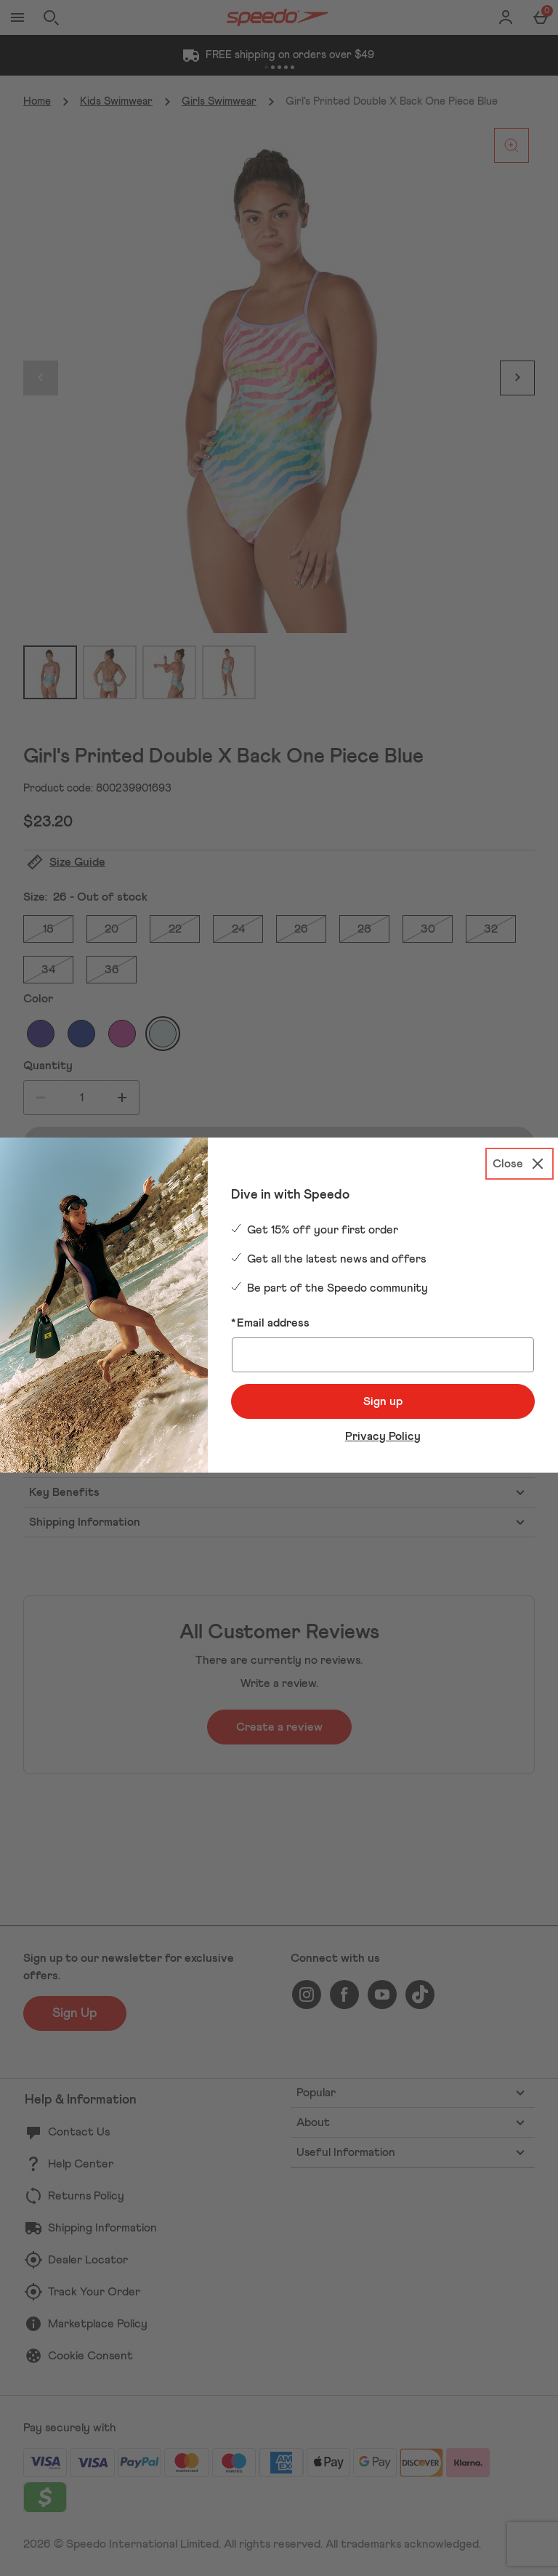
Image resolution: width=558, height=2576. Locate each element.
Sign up (383, 1401)
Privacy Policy (383, 1436)
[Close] (519, 1164)
